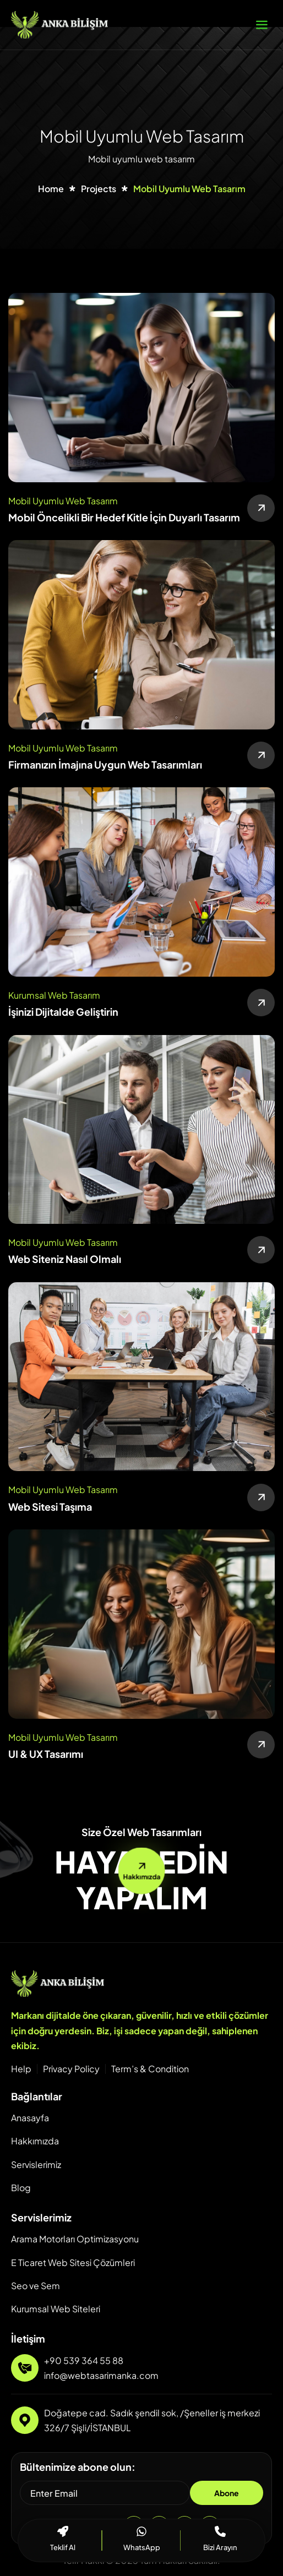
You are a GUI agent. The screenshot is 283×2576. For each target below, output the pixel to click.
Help (21, 2069)
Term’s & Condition (150, 2069)
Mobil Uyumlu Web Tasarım (63, 501)
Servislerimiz (36, 2164)
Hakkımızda (35, 2141)
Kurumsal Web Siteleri (55, 2308)
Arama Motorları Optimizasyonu (75, 2239)
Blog (21, 2187)
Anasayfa (30, 2117)
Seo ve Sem (35, 2285)
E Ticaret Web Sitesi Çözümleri (73, 2262)
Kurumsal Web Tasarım (54, 995)
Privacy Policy (71, 2069)
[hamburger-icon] (261, 24)
